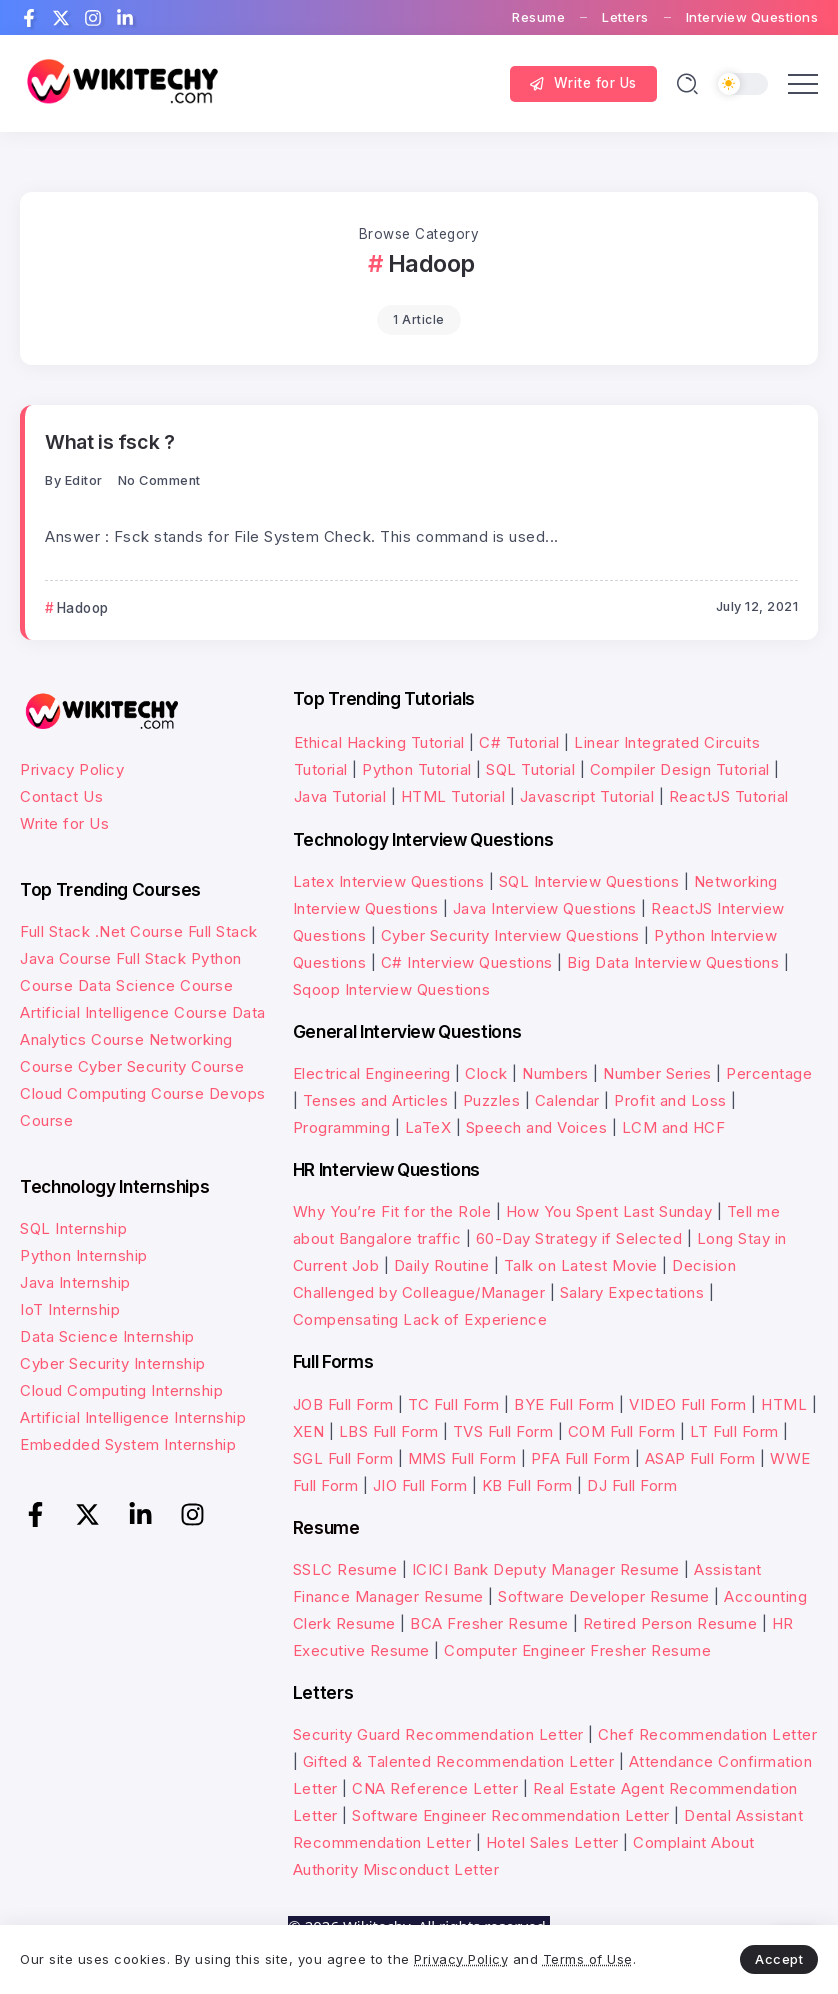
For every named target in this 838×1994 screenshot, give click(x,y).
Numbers (555, 1073)
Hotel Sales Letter (552, 1842)
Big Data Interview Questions (673, 962)
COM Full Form (622, 1431)
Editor (84, 480)
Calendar (567, 1100)
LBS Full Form (389, 1431)
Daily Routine (442, 1265)
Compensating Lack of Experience (420, 1319)
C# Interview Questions (467, 962)
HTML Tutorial (453, 796)
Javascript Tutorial (587, 796)
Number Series (657, 1073)
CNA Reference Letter (435, 1788)
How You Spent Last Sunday (609, 1211)
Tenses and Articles (376, 1100)
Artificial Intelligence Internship (133, 1417)
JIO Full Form (420, 1485)
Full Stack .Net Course (101, 931)
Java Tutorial (340, 796)
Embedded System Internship (128, 1444)
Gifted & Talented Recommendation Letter (459, 1761)
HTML (784, 1404)
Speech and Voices (537, 1127)
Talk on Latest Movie (581, 1265)
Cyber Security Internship (113, 1363)
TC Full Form (454, 1404)
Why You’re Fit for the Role (392, 1211)
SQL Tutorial (530, 769)
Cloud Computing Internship (121, 1390)
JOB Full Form (343, 1404)
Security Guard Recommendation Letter (438, 1734)
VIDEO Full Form (688, 1404)
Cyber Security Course (161, 1066)
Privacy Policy (72, 769)
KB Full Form (527, 1485)
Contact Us (61, 796)
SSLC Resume (345, 1569)
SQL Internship (73, 1228)
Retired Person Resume (670, 1623)
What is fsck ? (110, 442)
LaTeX (428, 1127)
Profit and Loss (670, 1100)
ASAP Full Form (700, 1458)
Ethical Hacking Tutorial (379, 742)
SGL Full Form (343, 1458)
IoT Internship (70, 1309)
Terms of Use (588, 1959)
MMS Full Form (462, 1458)
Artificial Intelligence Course (123, 1012)
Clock (486, 1073)
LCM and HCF (674, 1127)
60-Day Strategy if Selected (579, 1238)
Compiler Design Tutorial (680, 769)
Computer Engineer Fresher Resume (577, 1650)
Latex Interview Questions (389, 881)
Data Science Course (156, 985)
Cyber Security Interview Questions (510, 935)
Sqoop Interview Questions (392, 989)
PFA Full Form (581, 1458)
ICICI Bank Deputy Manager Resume (546, 1569)
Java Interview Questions (545, 908)
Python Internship (84, 1255)
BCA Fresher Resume (489, 1623)
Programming (342, 1127)
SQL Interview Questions (589, 881)
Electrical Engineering (372, 1073)
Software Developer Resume (604, 1596)
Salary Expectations (632, 1292)
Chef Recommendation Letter (707, 1734)
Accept (779, 1959)
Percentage (769, 1073)
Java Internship (75, 1282)
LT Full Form (734, 1431)
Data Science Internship (107, 1336)
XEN (309, 1431)
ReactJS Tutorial (729, 796)
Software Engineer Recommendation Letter (511, 1815)
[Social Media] (29, 18)
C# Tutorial (521, 742)
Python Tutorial (417, 769)
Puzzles (492, 1100)
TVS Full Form (503, 1431)
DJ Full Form (632, 1485)
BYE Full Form (564, 1404)
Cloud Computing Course (112, 1093)
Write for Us (64, 823)
